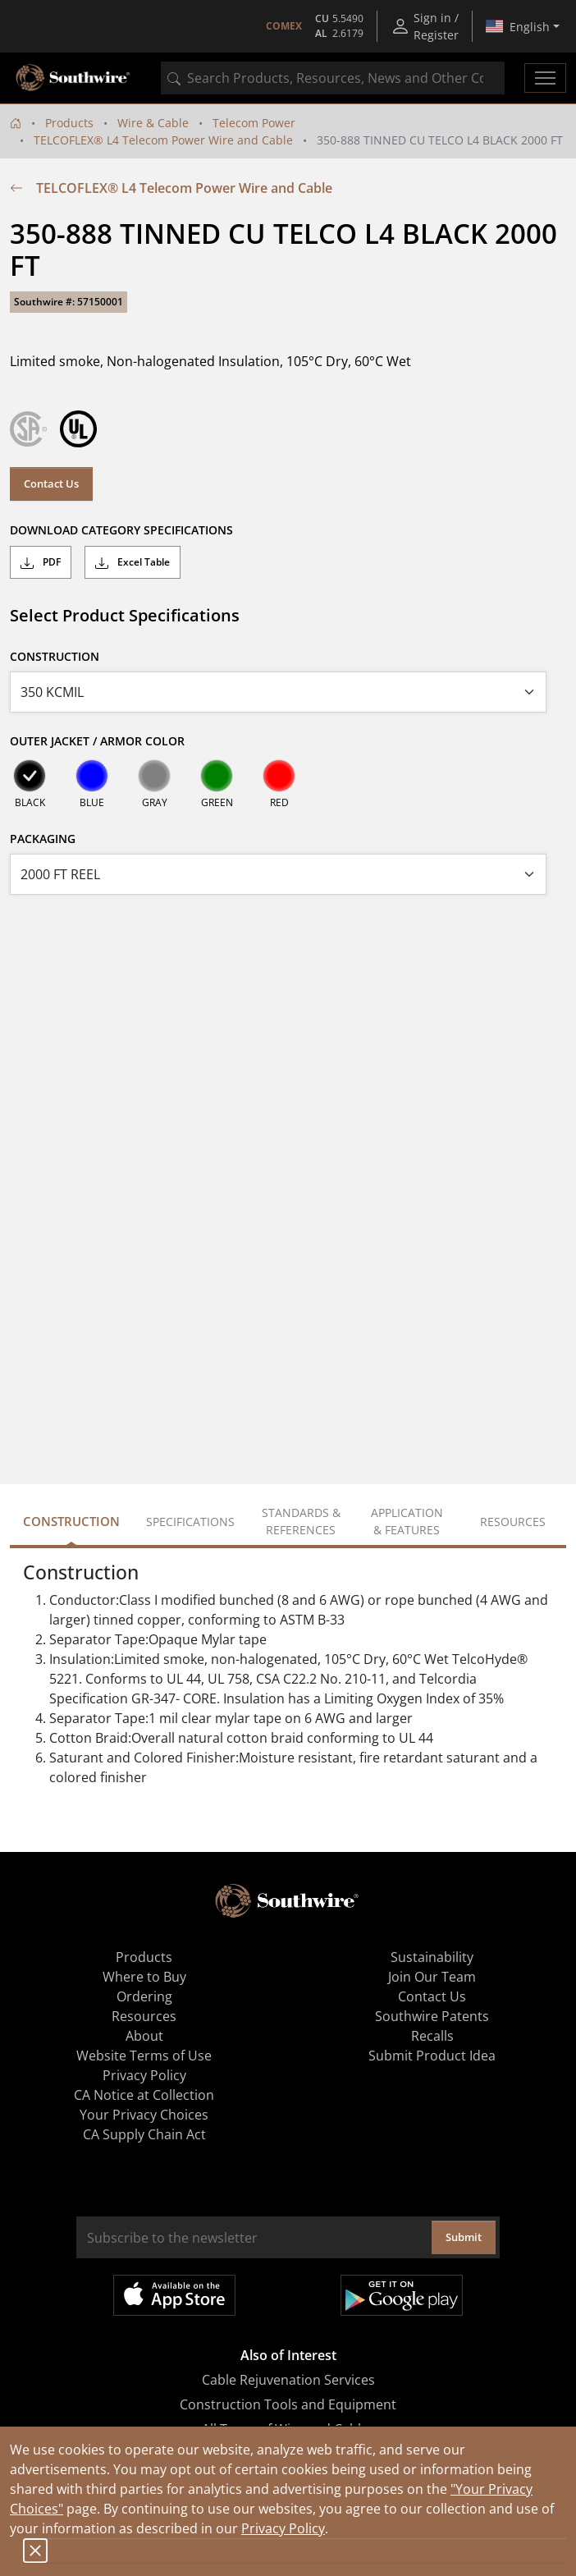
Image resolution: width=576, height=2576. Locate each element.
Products (69, 123)
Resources (144, 2016)
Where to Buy (144, 1977)
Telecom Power (254, 123)
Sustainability (432, 1957)
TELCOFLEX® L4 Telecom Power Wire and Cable (163, 140)
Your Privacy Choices (144, 2115)
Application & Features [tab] (407, 1521)
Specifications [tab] (190, 1521)
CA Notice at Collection (144, 2095)
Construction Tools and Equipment (288, 2404)
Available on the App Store (174, 2295)
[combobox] (333, 78)
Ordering (144, 1996)
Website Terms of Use (144, 2056)
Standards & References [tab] (301, 1521)
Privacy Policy (283, 2528)
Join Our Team (432, 1977)
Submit (464, 2237)
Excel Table (132, 562)
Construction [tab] (71, 1521)
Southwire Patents (432, 2016)
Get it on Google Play (402, 2295)
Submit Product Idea (432, 2056)
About (144, 2036)
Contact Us (51, 483)
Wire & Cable (153, 123)
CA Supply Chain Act (144, 2134)
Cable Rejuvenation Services (288, 2380)
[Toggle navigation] (545, 78)
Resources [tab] (513, 1521)
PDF (41, 562)
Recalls (432, 2036)
